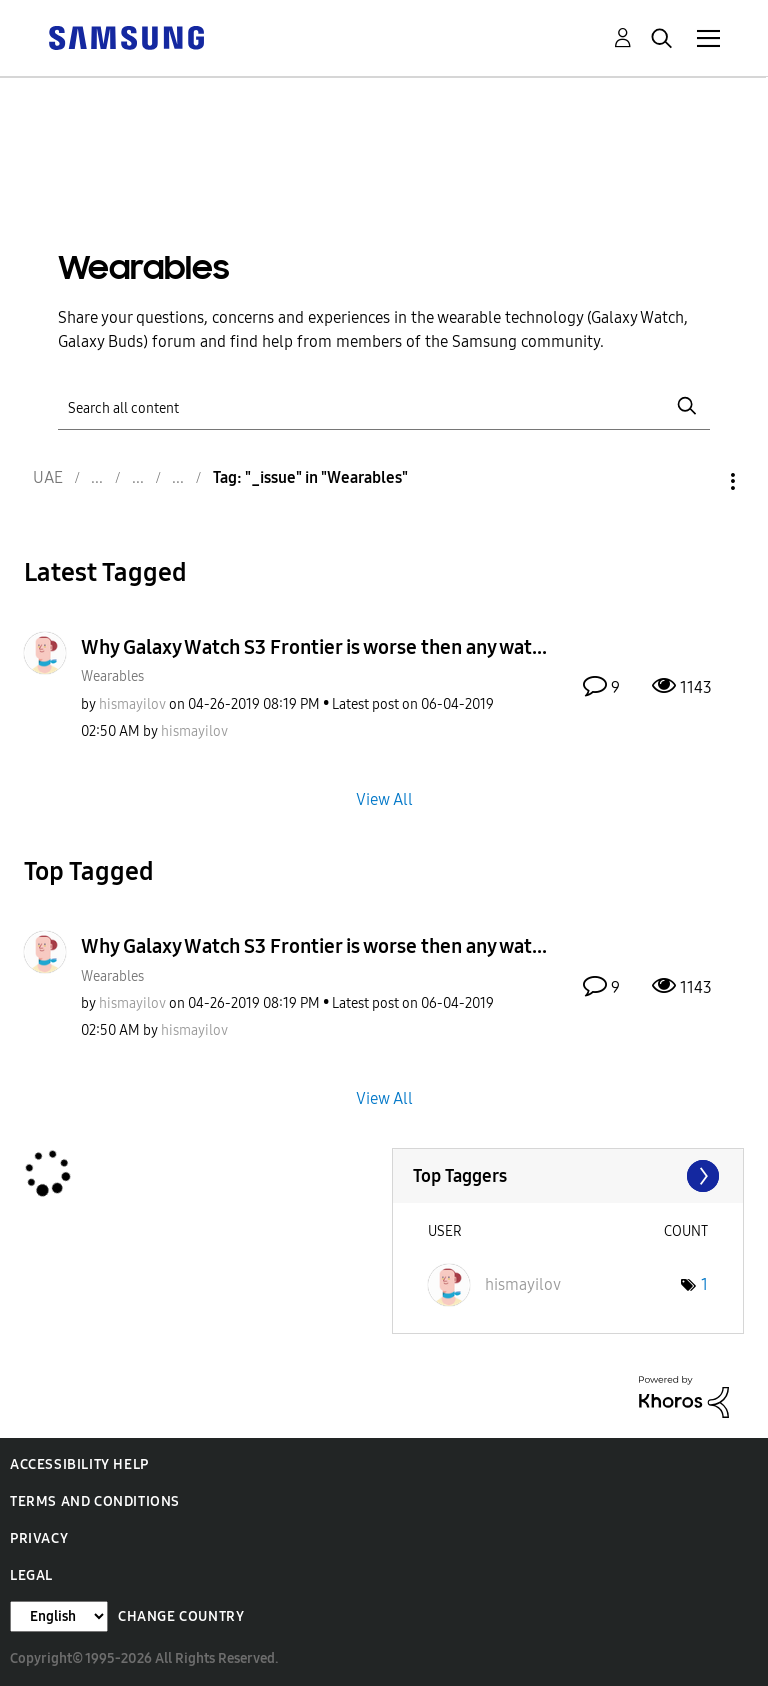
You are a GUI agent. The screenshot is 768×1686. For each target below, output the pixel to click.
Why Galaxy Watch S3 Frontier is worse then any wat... (314, 647)
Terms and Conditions (95, 1501)
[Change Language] (59, 1616)
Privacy (39, 1538)
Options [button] (699, 481)
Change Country (181, 1616)
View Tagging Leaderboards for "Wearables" (568, 1176)
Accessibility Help (79, 1464)
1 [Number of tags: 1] (704, 1284)
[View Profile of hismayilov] (132, 704)
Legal (31, 1575)
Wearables (112, 676)
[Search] (383, 406)
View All (384, 799)
